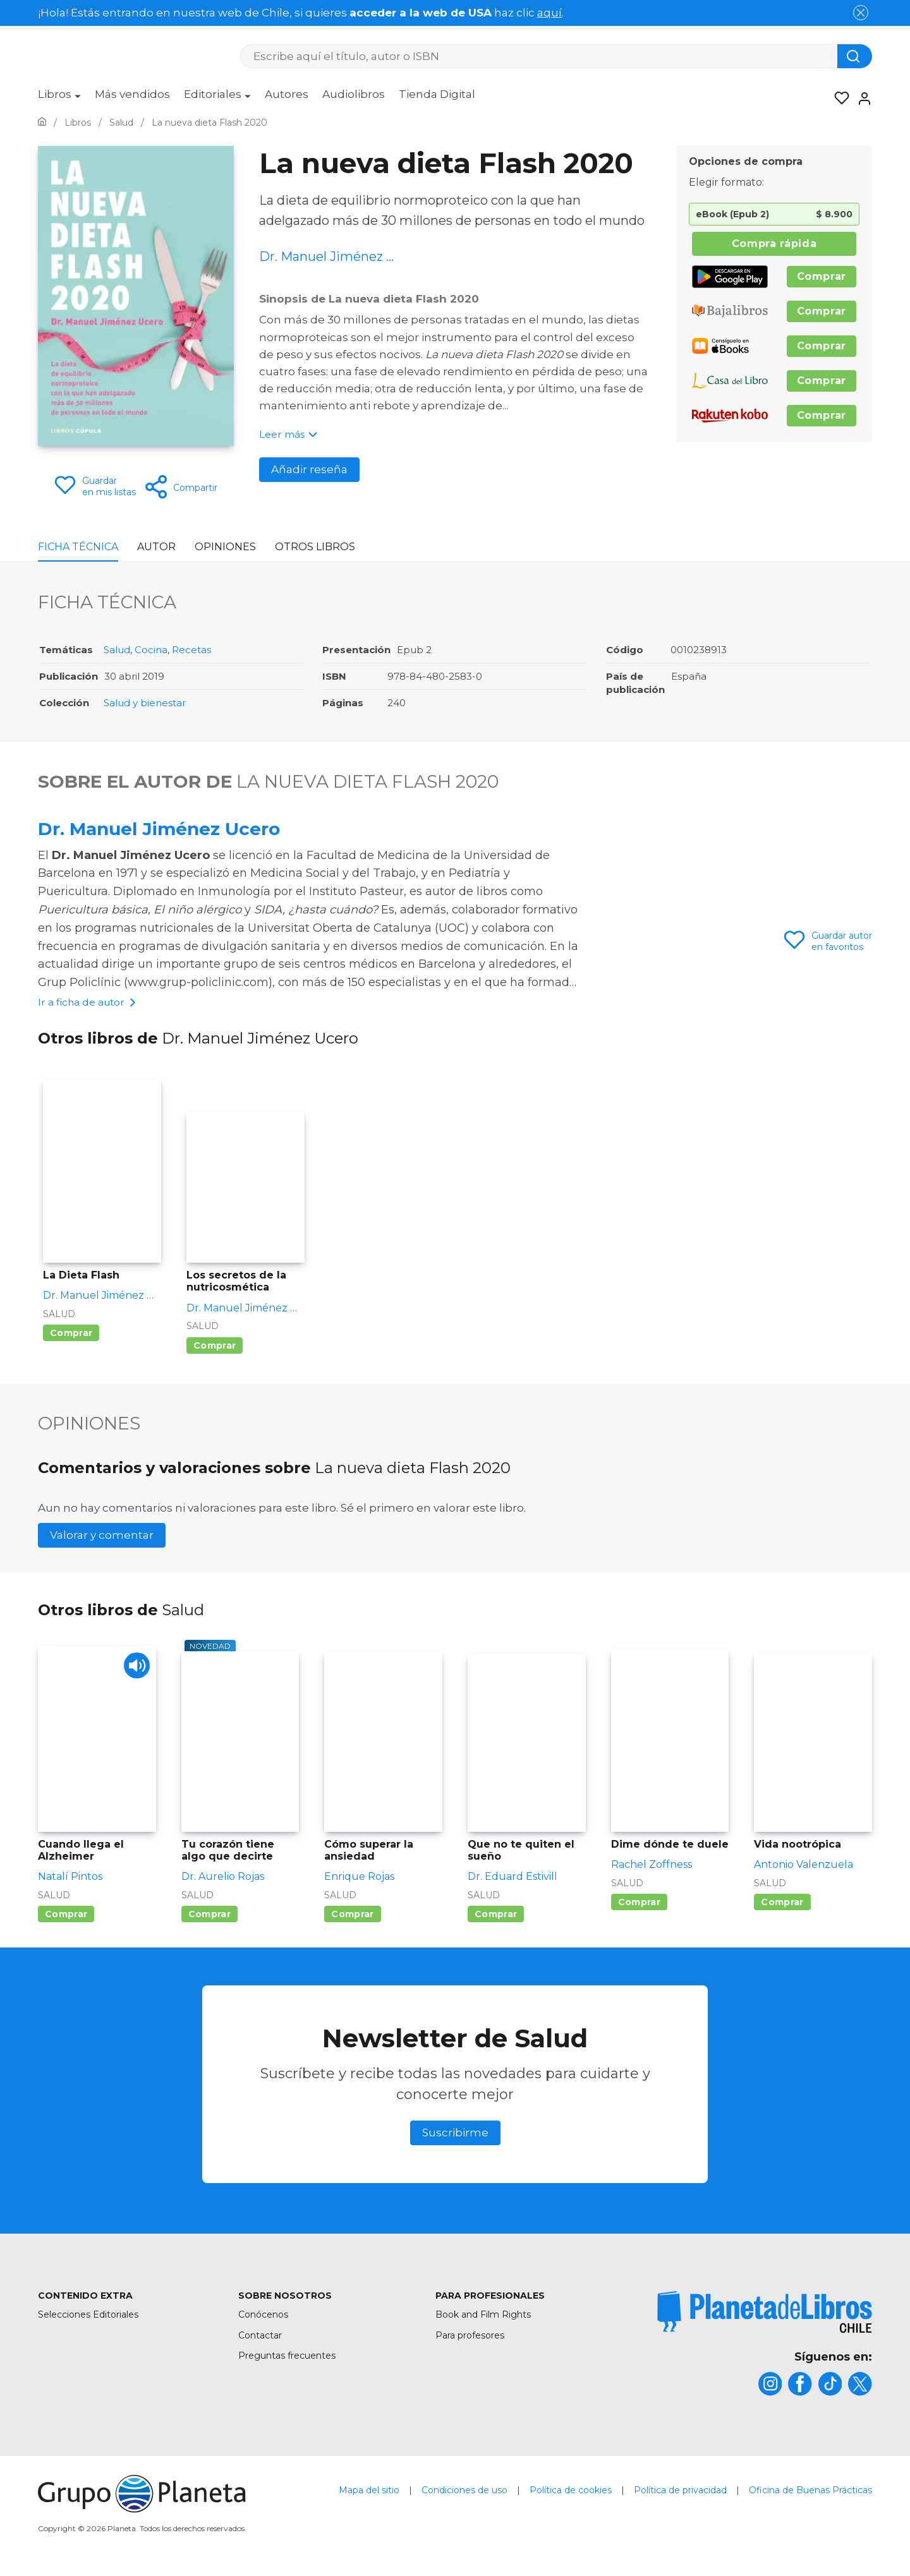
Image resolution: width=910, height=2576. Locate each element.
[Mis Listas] (838, 98)
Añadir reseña (309, 469)
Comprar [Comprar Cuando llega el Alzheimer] (66, 1916)
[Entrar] (860, 98)
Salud (117, 650)
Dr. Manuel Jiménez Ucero (159, 829)
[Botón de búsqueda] (854, 56)
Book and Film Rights (483, 2316)
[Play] (135, 1668)
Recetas (191, 650)
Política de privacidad (680, 2494)
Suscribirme (455, 2134)
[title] (764, 2313)
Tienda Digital (437, 94)
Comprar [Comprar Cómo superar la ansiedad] (352, 1916)
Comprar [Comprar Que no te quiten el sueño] (496, 1916)
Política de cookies (571, 2494)
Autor (156, 547)
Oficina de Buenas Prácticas (810, 2494)
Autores (286, 94)
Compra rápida (774, 244)
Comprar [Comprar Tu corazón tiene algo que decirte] (209, 1916)
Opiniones (225, 547)
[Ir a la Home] (42, 122)
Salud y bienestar (145, 703)
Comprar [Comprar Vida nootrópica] (782, 1904)
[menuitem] (59, 98)
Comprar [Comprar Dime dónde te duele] (639, 1904)
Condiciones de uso (464, 2494)
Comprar (821, 276)
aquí (549, 12)
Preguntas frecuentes (287, 2357)
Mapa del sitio (369, 2494)
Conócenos (263, 2316)
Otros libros (315, 547)
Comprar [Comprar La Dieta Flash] (71, 1334)
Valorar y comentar (102, 1537)
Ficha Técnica (78, 547)
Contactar (260, 2337)
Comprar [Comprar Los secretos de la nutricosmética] (214, 1346)
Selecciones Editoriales (88, 2316)
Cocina (151, 650)
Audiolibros (353, 94)
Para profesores (469, 2337)
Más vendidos (132, 94)
